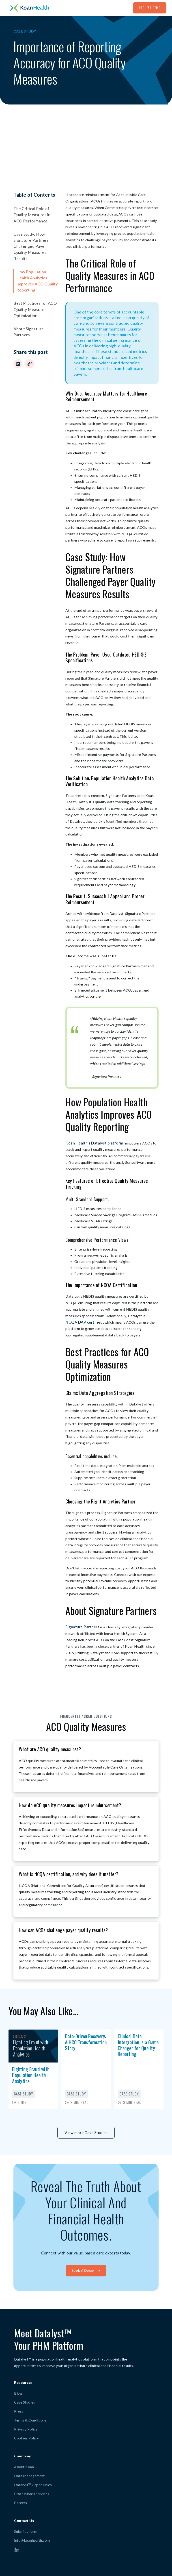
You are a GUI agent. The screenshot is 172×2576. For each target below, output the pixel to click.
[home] (29, 7)
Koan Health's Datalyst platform (94, 1143)
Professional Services (31, 2493)
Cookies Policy (26, 2438)
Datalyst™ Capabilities (33, 2484)
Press (18, 2411)
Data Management (29, 2476)
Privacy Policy (26, 2429)
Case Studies (24, 2402)
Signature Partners (82, 1627)
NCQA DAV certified (84, 1322)
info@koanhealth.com (32, 2540)
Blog (18, 2393)
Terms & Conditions (30, 2420)
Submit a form (25, 2531)
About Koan (24, 2467)
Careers (20, 2502)
